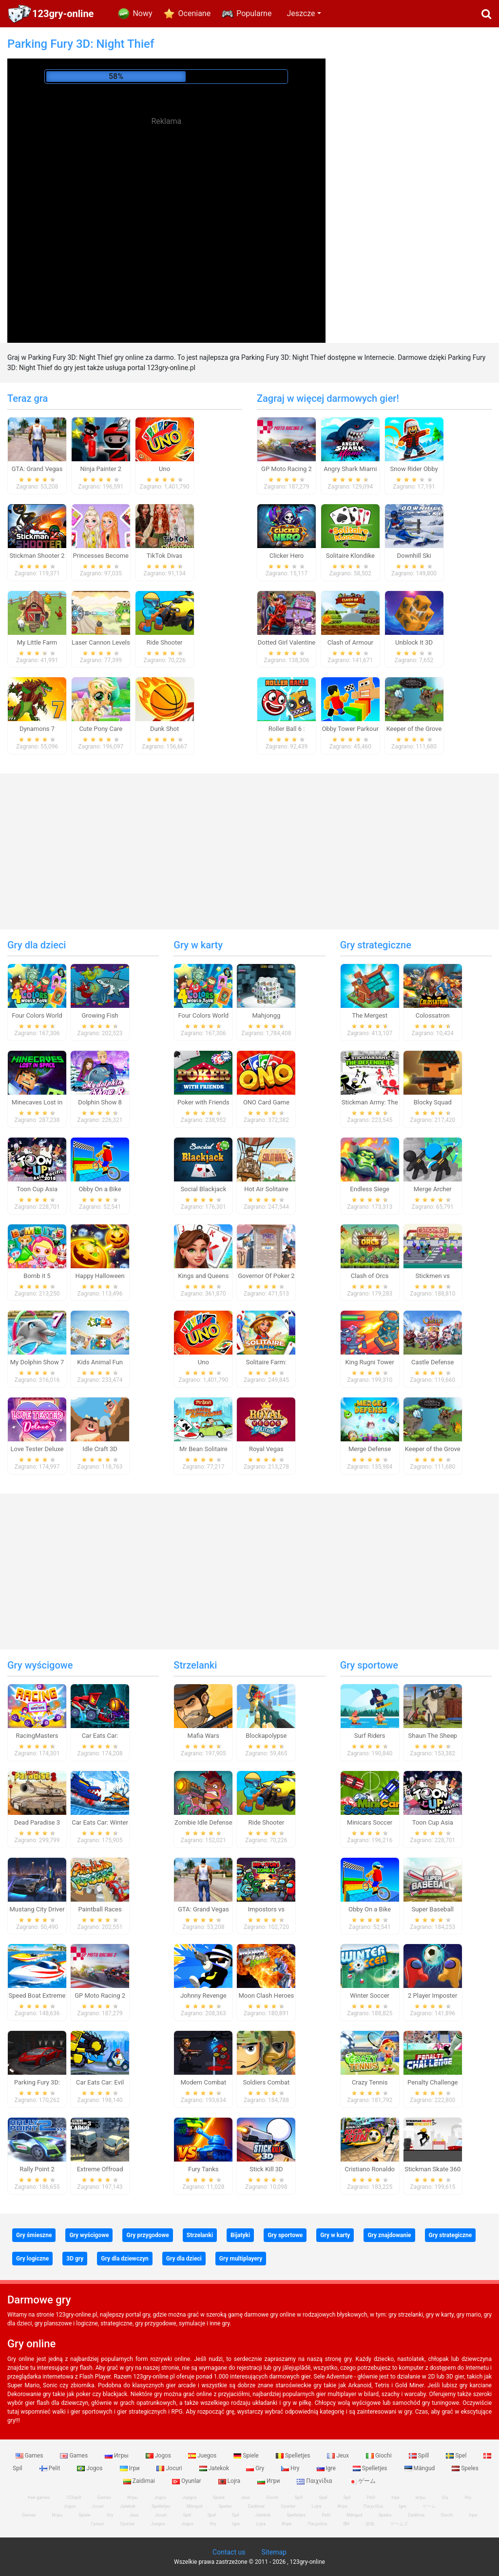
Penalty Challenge (432, 2082)
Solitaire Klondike (350, 555)
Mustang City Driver (36, 1909)
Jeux (338, 2455)
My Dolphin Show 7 (37, 1362)
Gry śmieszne (34, 2235)
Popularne (253, 13)
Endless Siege (369, 1189)
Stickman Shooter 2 (36, 555)
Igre (327, 2468)
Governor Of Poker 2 (266, 1275)
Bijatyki (240, 2235)
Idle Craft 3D (99, 1449)
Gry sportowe (369, 1665)
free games (39, 2497)
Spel (457, 2455)
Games (30, 2455)
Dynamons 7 (37, 728)
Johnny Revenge (203, 1995)
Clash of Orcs (370, 1275)
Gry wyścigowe (40, 1665)
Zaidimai (139, 2481)
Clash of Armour (350, 642)
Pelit (50, 2468)
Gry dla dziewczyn (125, 2258)
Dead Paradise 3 (37, 1822)
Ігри (130, 2468)
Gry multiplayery (240, 2258)
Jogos (159, 2455)
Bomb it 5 (36, 1275)
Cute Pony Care (100, 728)
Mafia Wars (203, 1735)
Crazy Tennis (370, 2082)
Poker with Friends (203, 1102)
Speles (465, 2468)
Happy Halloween (100, 1275)
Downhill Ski (414, 555)
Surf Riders (369, 1735)
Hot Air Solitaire (266, 1189)
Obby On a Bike (100, 1189)
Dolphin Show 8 (100, 1102)
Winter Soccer (369, 1995)
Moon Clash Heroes (266, 1995)
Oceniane (194, 13)
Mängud (420, 2468)
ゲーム (362, 2481)
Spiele (246, 2455)
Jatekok (214, 2468)
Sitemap (273, 2552)
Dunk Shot (164, 728)
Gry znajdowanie (389, 2235)
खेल (346, 2523)
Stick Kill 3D (266, 2169)
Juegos (203, 2455)
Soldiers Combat (266, 2082)
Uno (164, 468)
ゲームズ (399, 2523)
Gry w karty (198, 945)
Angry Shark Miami (350, 468)
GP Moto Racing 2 (286, 468)
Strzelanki (195, 1665)
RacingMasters (37, 1735)
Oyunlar (187, 2481)
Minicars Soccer (369, 1822)
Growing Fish (99, 1015)
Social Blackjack (203, 1189)
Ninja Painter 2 (100, 468)
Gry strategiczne (375, 945)
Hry (291, 2468)
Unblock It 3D (414, 642)
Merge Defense (369, 1449)
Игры (117, 2455)
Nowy (142, 13)
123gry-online (63, 14)
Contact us (228, 2552)
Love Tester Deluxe (37, 1449)
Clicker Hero (286, 555)
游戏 (369, 2523)
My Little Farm (37, 642)
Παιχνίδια (315, 2481)
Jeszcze (301, 13)
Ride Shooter (165, 642)
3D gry (74, 2258)
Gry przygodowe (147, 2235)
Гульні (97, 2523)
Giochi (379, 2455)
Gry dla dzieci (36, 945)
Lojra (230, 2481)
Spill (420, 2455)
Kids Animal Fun (100, 1362)
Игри (269, 2481)
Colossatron (433, 1015)
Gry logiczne (32, 2258)
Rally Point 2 (36, 2169)
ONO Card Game (266, 1102)
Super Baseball (433, 1909)
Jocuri (169, 2468)
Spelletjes (294, 2455)
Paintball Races (99, 1909)
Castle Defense (432, 1362)
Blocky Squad (433, 1102)
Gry (256, 2468)
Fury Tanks (203, 2169)
